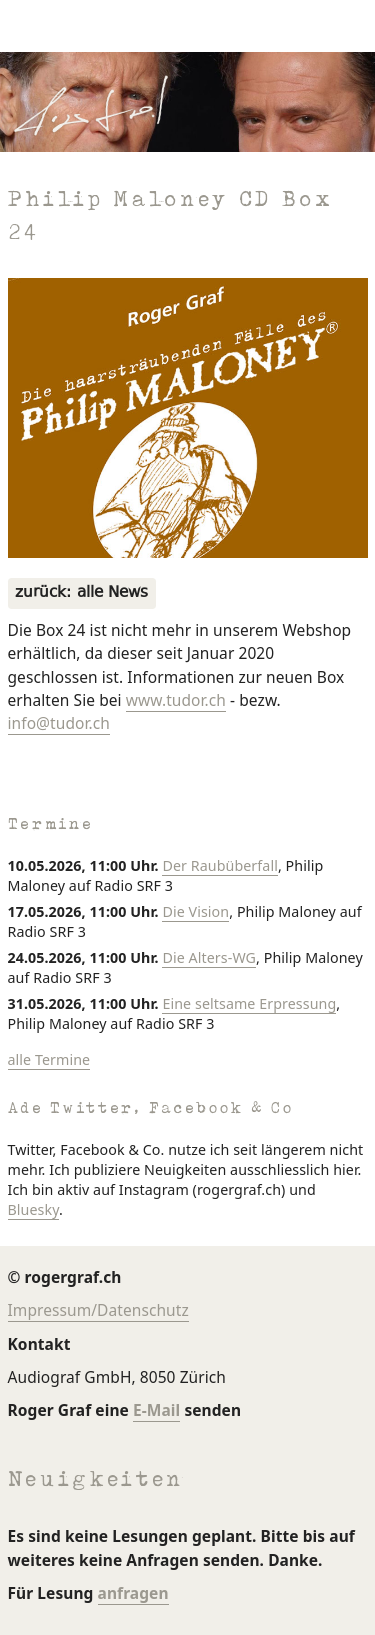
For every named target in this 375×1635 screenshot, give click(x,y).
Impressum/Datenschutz (98, 1310)
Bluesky (33, 1209)
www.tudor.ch (176, 700)
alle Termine (49, 1059)
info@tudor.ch (59, 723)
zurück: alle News (81, 593)
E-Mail (156, 1410)
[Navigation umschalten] (36, 26)
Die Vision (195, 911)
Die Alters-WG (209, 957)
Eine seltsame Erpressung (249, 1003)
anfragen (133, 1593)
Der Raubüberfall (219, 865)
